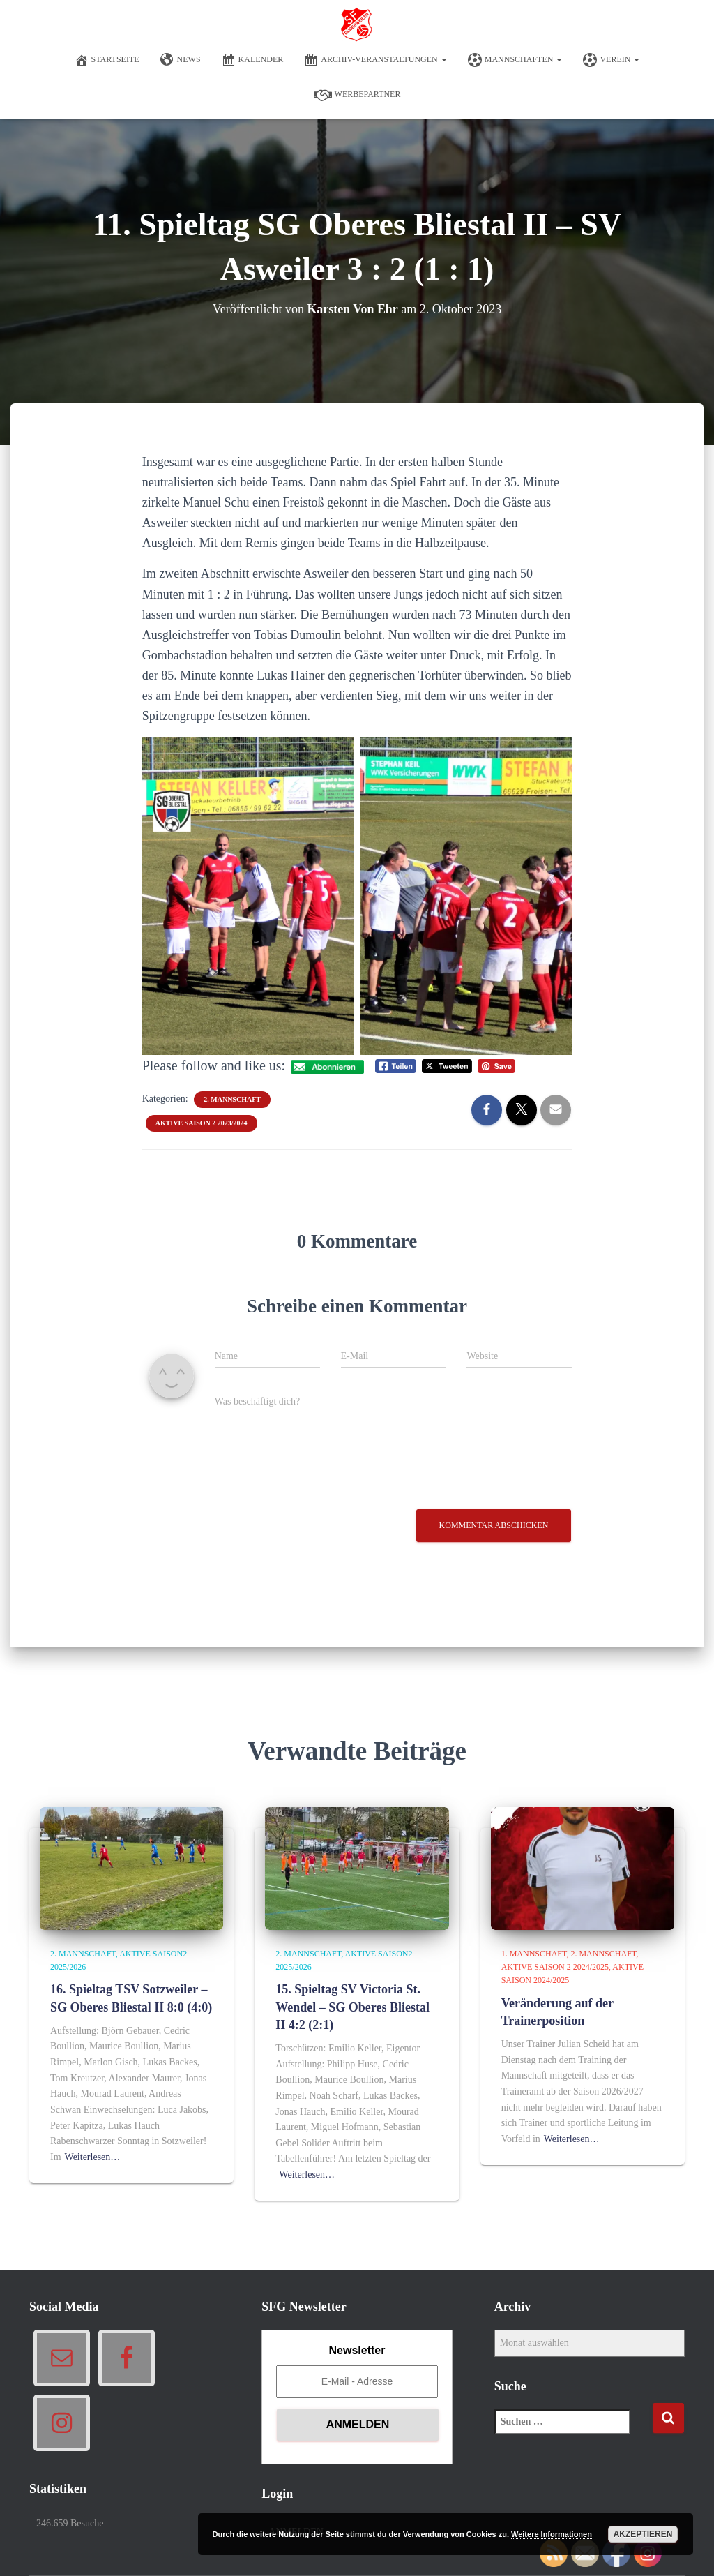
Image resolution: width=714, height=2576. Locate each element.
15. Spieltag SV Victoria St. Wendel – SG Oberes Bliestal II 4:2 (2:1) (352, 2006)
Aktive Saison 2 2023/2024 (201, 1123)
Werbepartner (357, 95)
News (180, 60)
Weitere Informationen (551, 2534)
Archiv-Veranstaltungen (375, 60)
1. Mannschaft (534, 1954)
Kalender (253, 60)
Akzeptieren (643, 2534)
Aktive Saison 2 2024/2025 (555, 1967)
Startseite (107, 60)
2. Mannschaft (232, 1099)
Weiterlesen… (93, 2157)
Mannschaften (515, 60)
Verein (611, 60)
